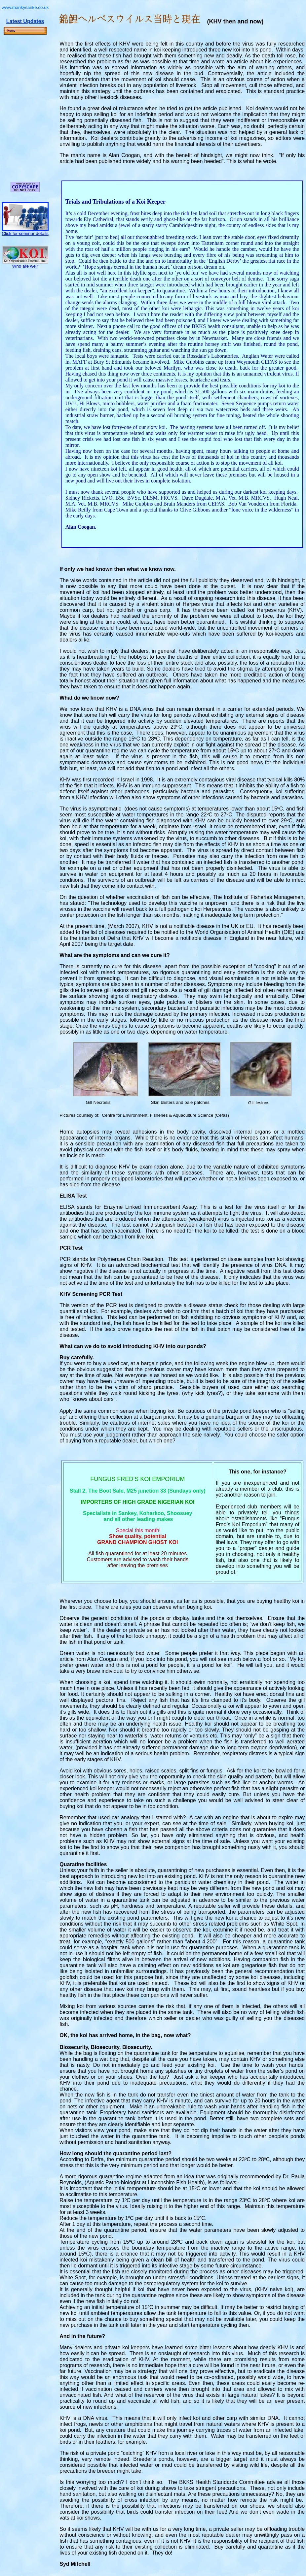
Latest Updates (25, 21)
